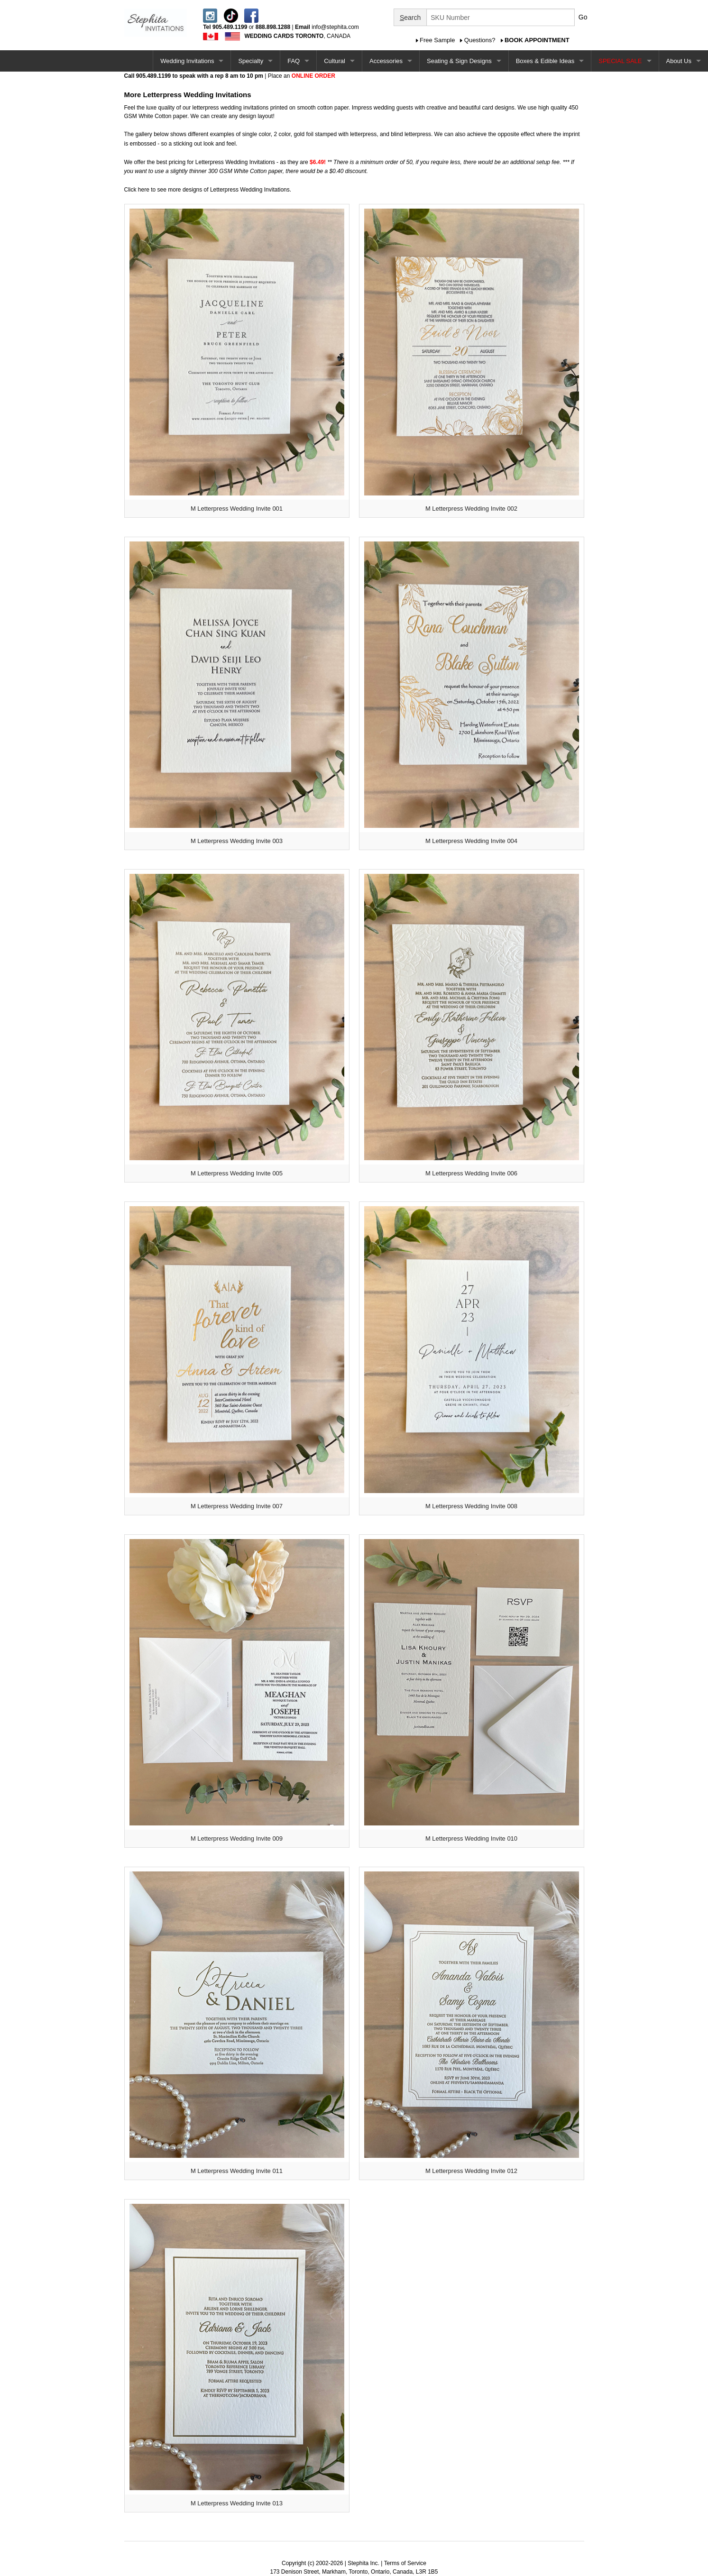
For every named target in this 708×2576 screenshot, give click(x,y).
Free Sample (437, 40)
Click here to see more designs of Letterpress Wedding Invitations (207, 189)
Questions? (480, 40)
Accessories (386, 60)
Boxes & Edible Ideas (545, 60)
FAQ (293, 60)
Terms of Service (405, 2563)
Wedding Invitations (187, 60)
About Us (678, 60)
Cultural (334, 60)
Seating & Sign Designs (459, 60)
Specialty (250, 60)
